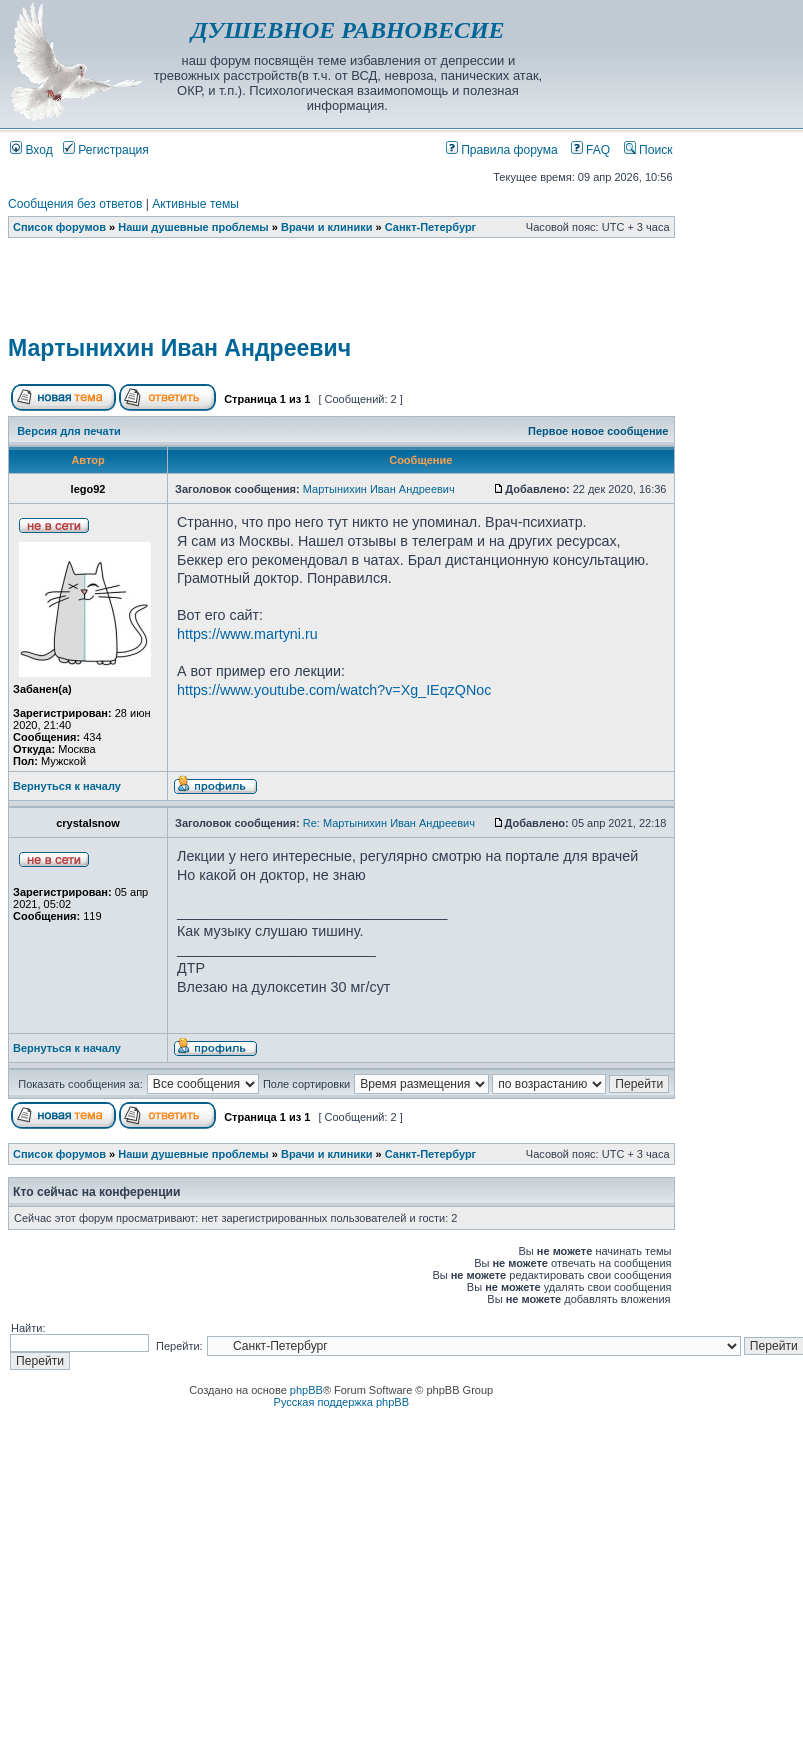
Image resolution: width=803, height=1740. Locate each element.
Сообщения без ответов (75, 204)
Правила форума (502, 150)
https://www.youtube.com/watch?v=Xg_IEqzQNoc (334, 690)
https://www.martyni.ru (247, 634)
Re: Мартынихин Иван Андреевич (389, 823)
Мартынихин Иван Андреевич (179, 348)
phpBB (306, 1390)
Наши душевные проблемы (193, 227)
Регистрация (106, 150)
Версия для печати (69, 431)
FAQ (591, 150)
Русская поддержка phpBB (341, 1402)
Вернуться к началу (67, 786)
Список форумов (59, 227)
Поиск (648, 150)
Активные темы (195, 204)
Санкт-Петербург (430, 227)
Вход (31, 150)
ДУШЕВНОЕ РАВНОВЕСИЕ (347, 30)
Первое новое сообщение (598, 431)
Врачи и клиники (327, 227)
